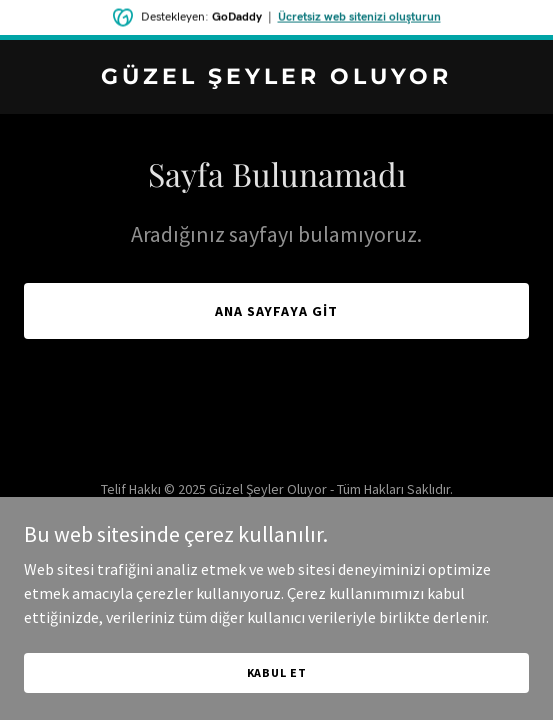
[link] (276, 78)
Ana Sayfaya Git (277, 311)
